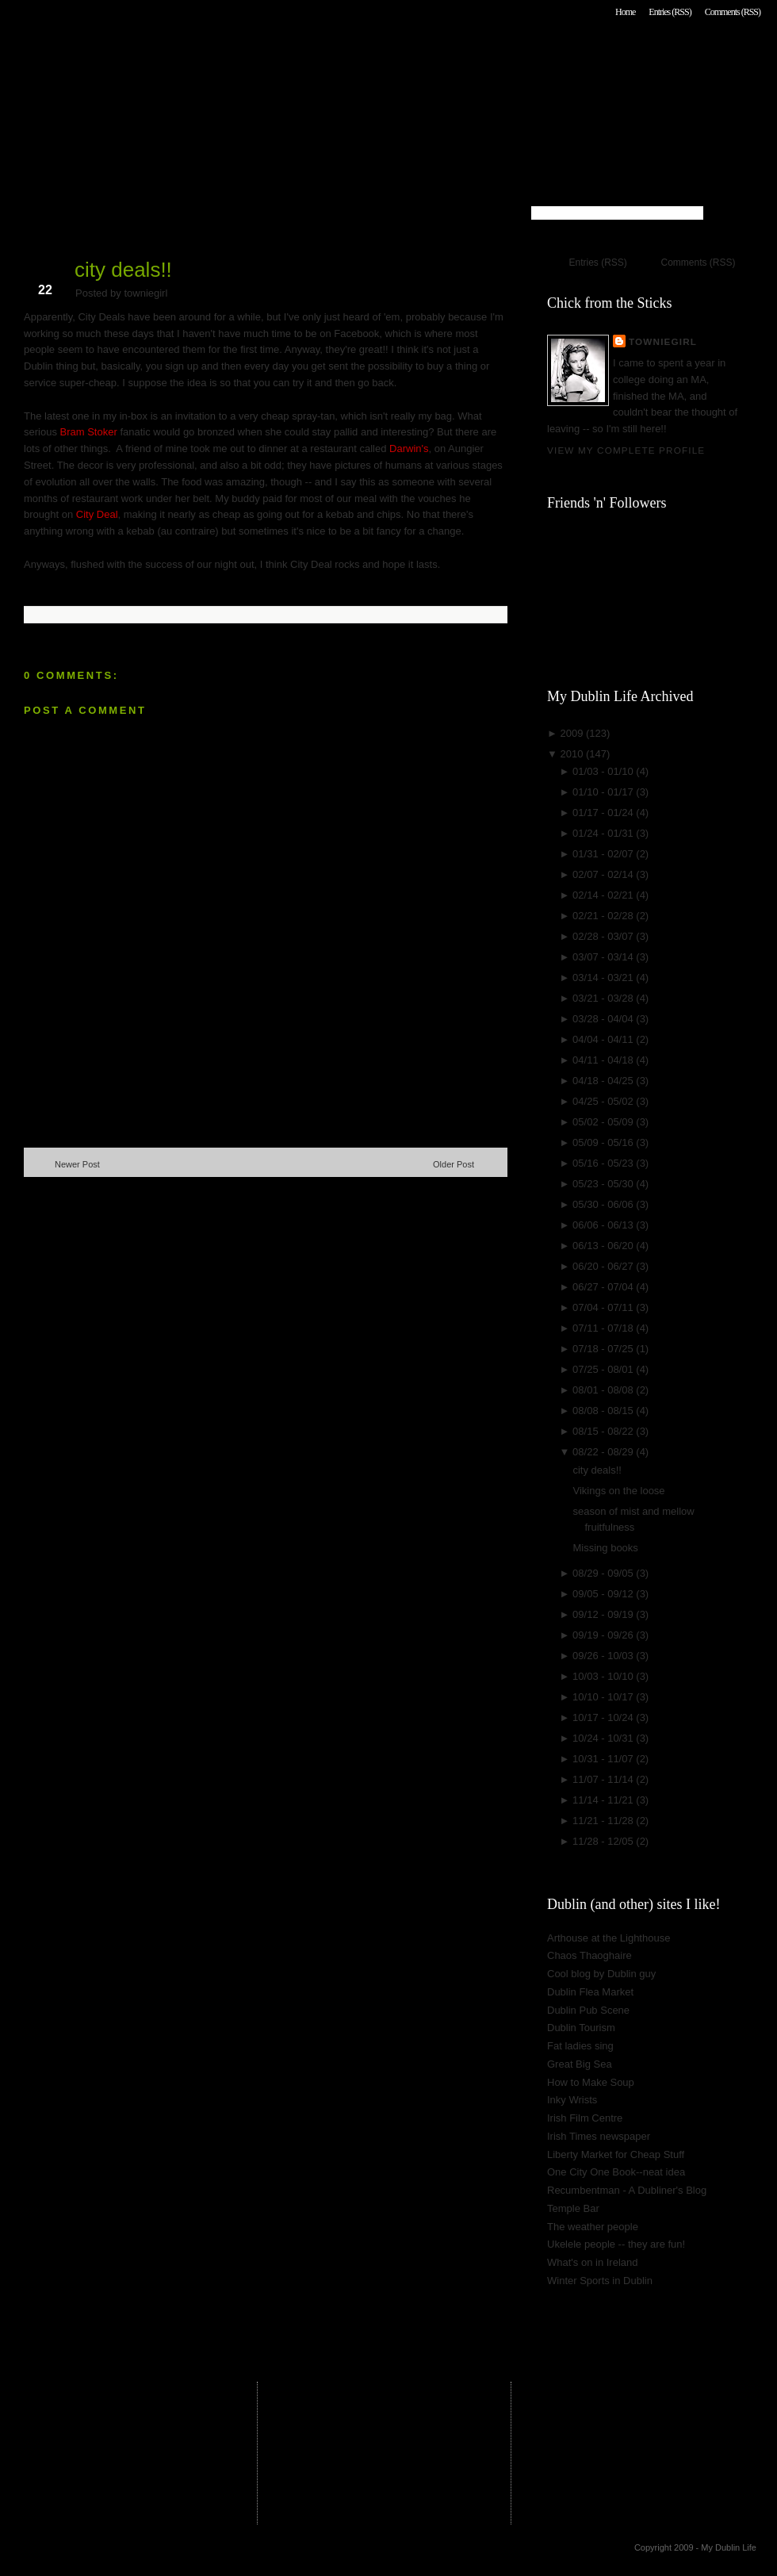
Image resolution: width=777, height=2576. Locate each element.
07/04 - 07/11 (604, 1307)
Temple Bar (573, 2208)
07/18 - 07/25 (604, 1349)
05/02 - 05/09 (604, 1122)
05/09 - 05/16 (604, 1142)
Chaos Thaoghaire (589, 1955)
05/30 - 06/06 (604, 1204)
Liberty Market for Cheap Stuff (615, 2154)
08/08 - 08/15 (604, 1410)
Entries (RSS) (670, 11)
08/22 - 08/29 (604, 1452)
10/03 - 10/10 (604, 1676)
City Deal (97, 514)
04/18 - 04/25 (604, 1081)
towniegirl (663, 341)
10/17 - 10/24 (604, 1717)
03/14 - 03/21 (604, 977)
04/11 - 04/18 (604, 1060)
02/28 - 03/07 (604, 936)
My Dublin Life (227, 55)
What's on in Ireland (592, 2262)
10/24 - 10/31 (604, 1738)
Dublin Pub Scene (588, 2010)
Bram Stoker (88, 432)
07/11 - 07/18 (604, 1328)
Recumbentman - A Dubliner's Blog (626, 2190)
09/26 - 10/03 (604, 1656)
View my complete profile (626, 450)
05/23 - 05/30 (604, 1184)
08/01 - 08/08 (604, 1390)
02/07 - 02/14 (604, 874)
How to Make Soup (590, 2082)
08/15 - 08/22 (604, 1431)
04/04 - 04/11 (604, 1039)
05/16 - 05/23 (604, 1163)
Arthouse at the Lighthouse (608, 1938)
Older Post (453, 1164)
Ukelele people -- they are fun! (616, 2244)
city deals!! (123, 270)
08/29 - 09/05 (604, 1573)
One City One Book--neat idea (616, 2172)
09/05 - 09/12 (604, 1594)
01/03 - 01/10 (604, 771)
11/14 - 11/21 (604, 1800)
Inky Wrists (572, 2100)
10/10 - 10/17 (604, 1697)
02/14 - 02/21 (604, 895)
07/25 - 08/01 (604, 1369)
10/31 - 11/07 (604, 1759)
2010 (573, 754)
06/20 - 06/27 (604, 1266)
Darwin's (408, 448)
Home (625, 11)
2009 (573, 733)
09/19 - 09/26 (604, 1635)
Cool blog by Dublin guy (601, 1974)
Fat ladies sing (580, 2046)
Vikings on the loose (618, 1491)
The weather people (592, 2227)
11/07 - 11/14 (604, 1779)
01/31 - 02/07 (604, 854)
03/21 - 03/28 (604, 998)
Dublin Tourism (581, 2028)
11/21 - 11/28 (604, 1821)
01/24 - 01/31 (604, 833)
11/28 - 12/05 (604, 1841)
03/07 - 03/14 (604, 957)
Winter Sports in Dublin (600, 2281)
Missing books (604, 1548)
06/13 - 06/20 (604, 1246)
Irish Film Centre (584, 2118)
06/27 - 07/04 (604, 1287)
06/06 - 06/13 (604, 1225)
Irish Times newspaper (598, 2136)
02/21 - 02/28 (604, 916)
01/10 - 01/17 (604, 792)
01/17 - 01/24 (604, 812)
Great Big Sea (579, 2064)
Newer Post (77, 1164)
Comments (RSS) (732, 11)
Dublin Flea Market (590, 1992)
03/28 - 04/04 (604, 1019)
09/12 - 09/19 (604, 1614)
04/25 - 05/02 (604, 1101)
